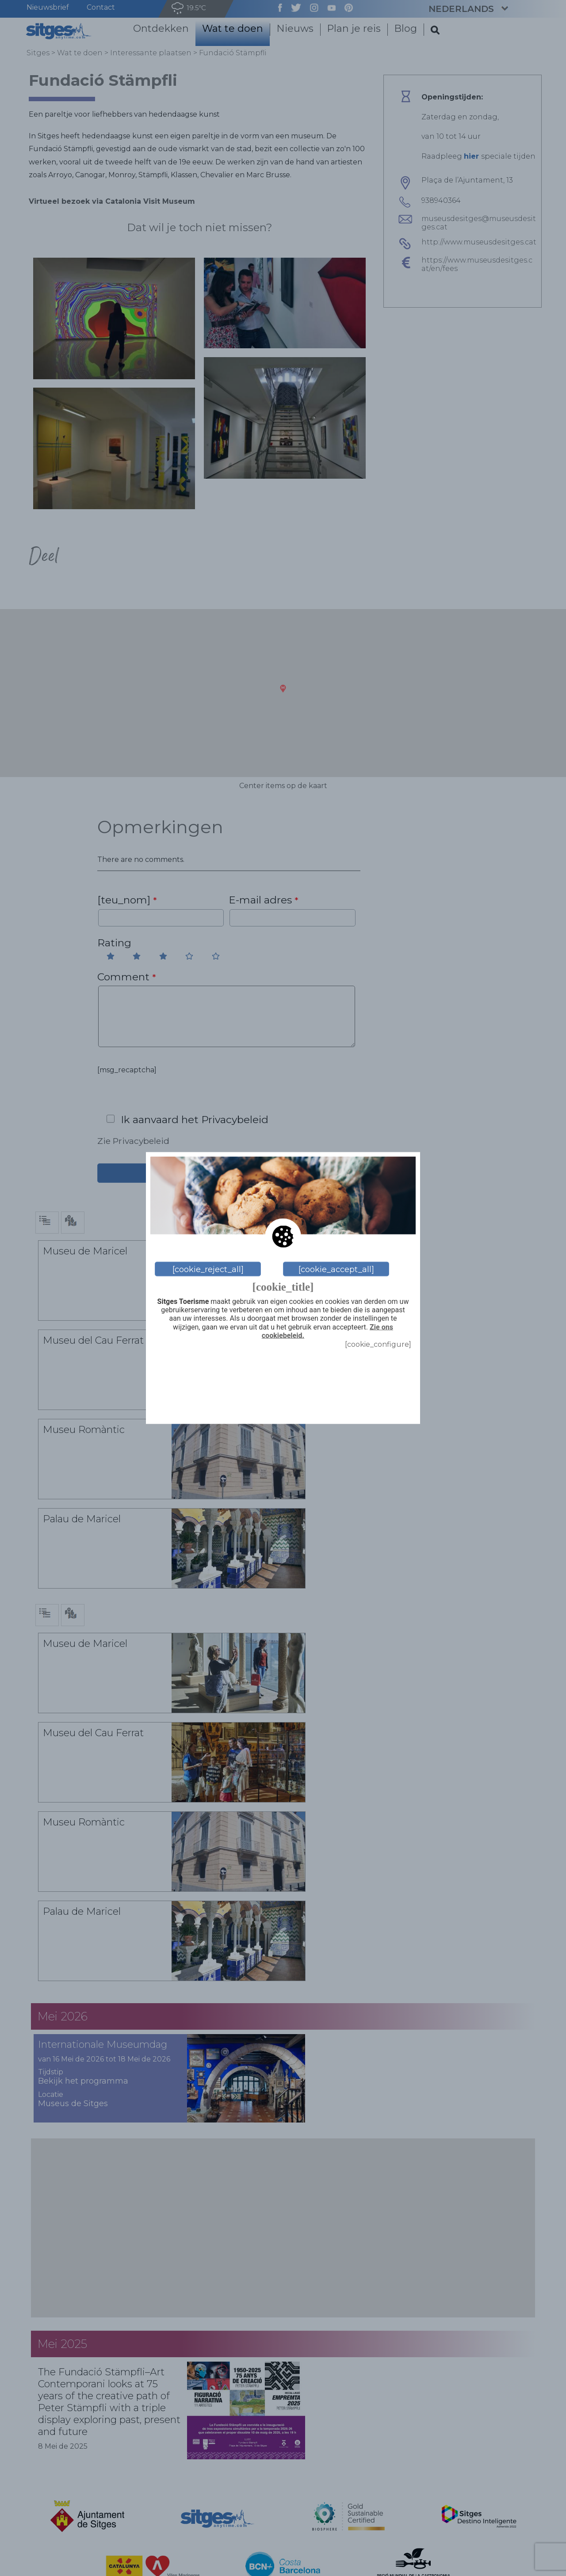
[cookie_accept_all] (336, 1269)
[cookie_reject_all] (208, 1269)
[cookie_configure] (378, 1344)
